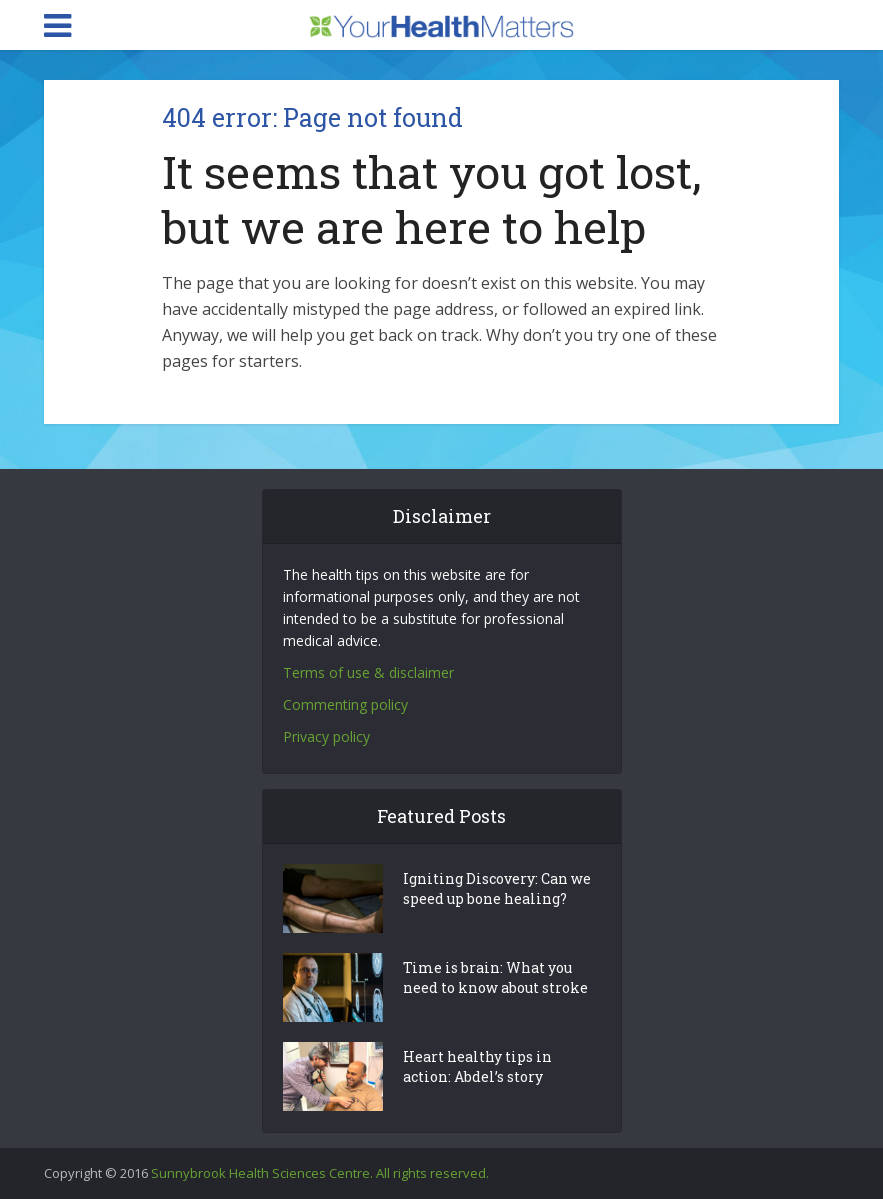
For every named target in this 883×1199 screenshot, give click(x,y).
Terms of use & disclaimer (368, 672)
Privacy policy (326, 736)
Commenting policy (345, 704)
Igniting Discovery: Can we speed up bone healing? (497, 888)
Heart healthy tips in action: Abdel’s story (477, 1066)
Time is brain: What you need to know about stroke (495, 977)
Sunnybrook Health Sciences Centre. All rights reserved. (320, 1173)
